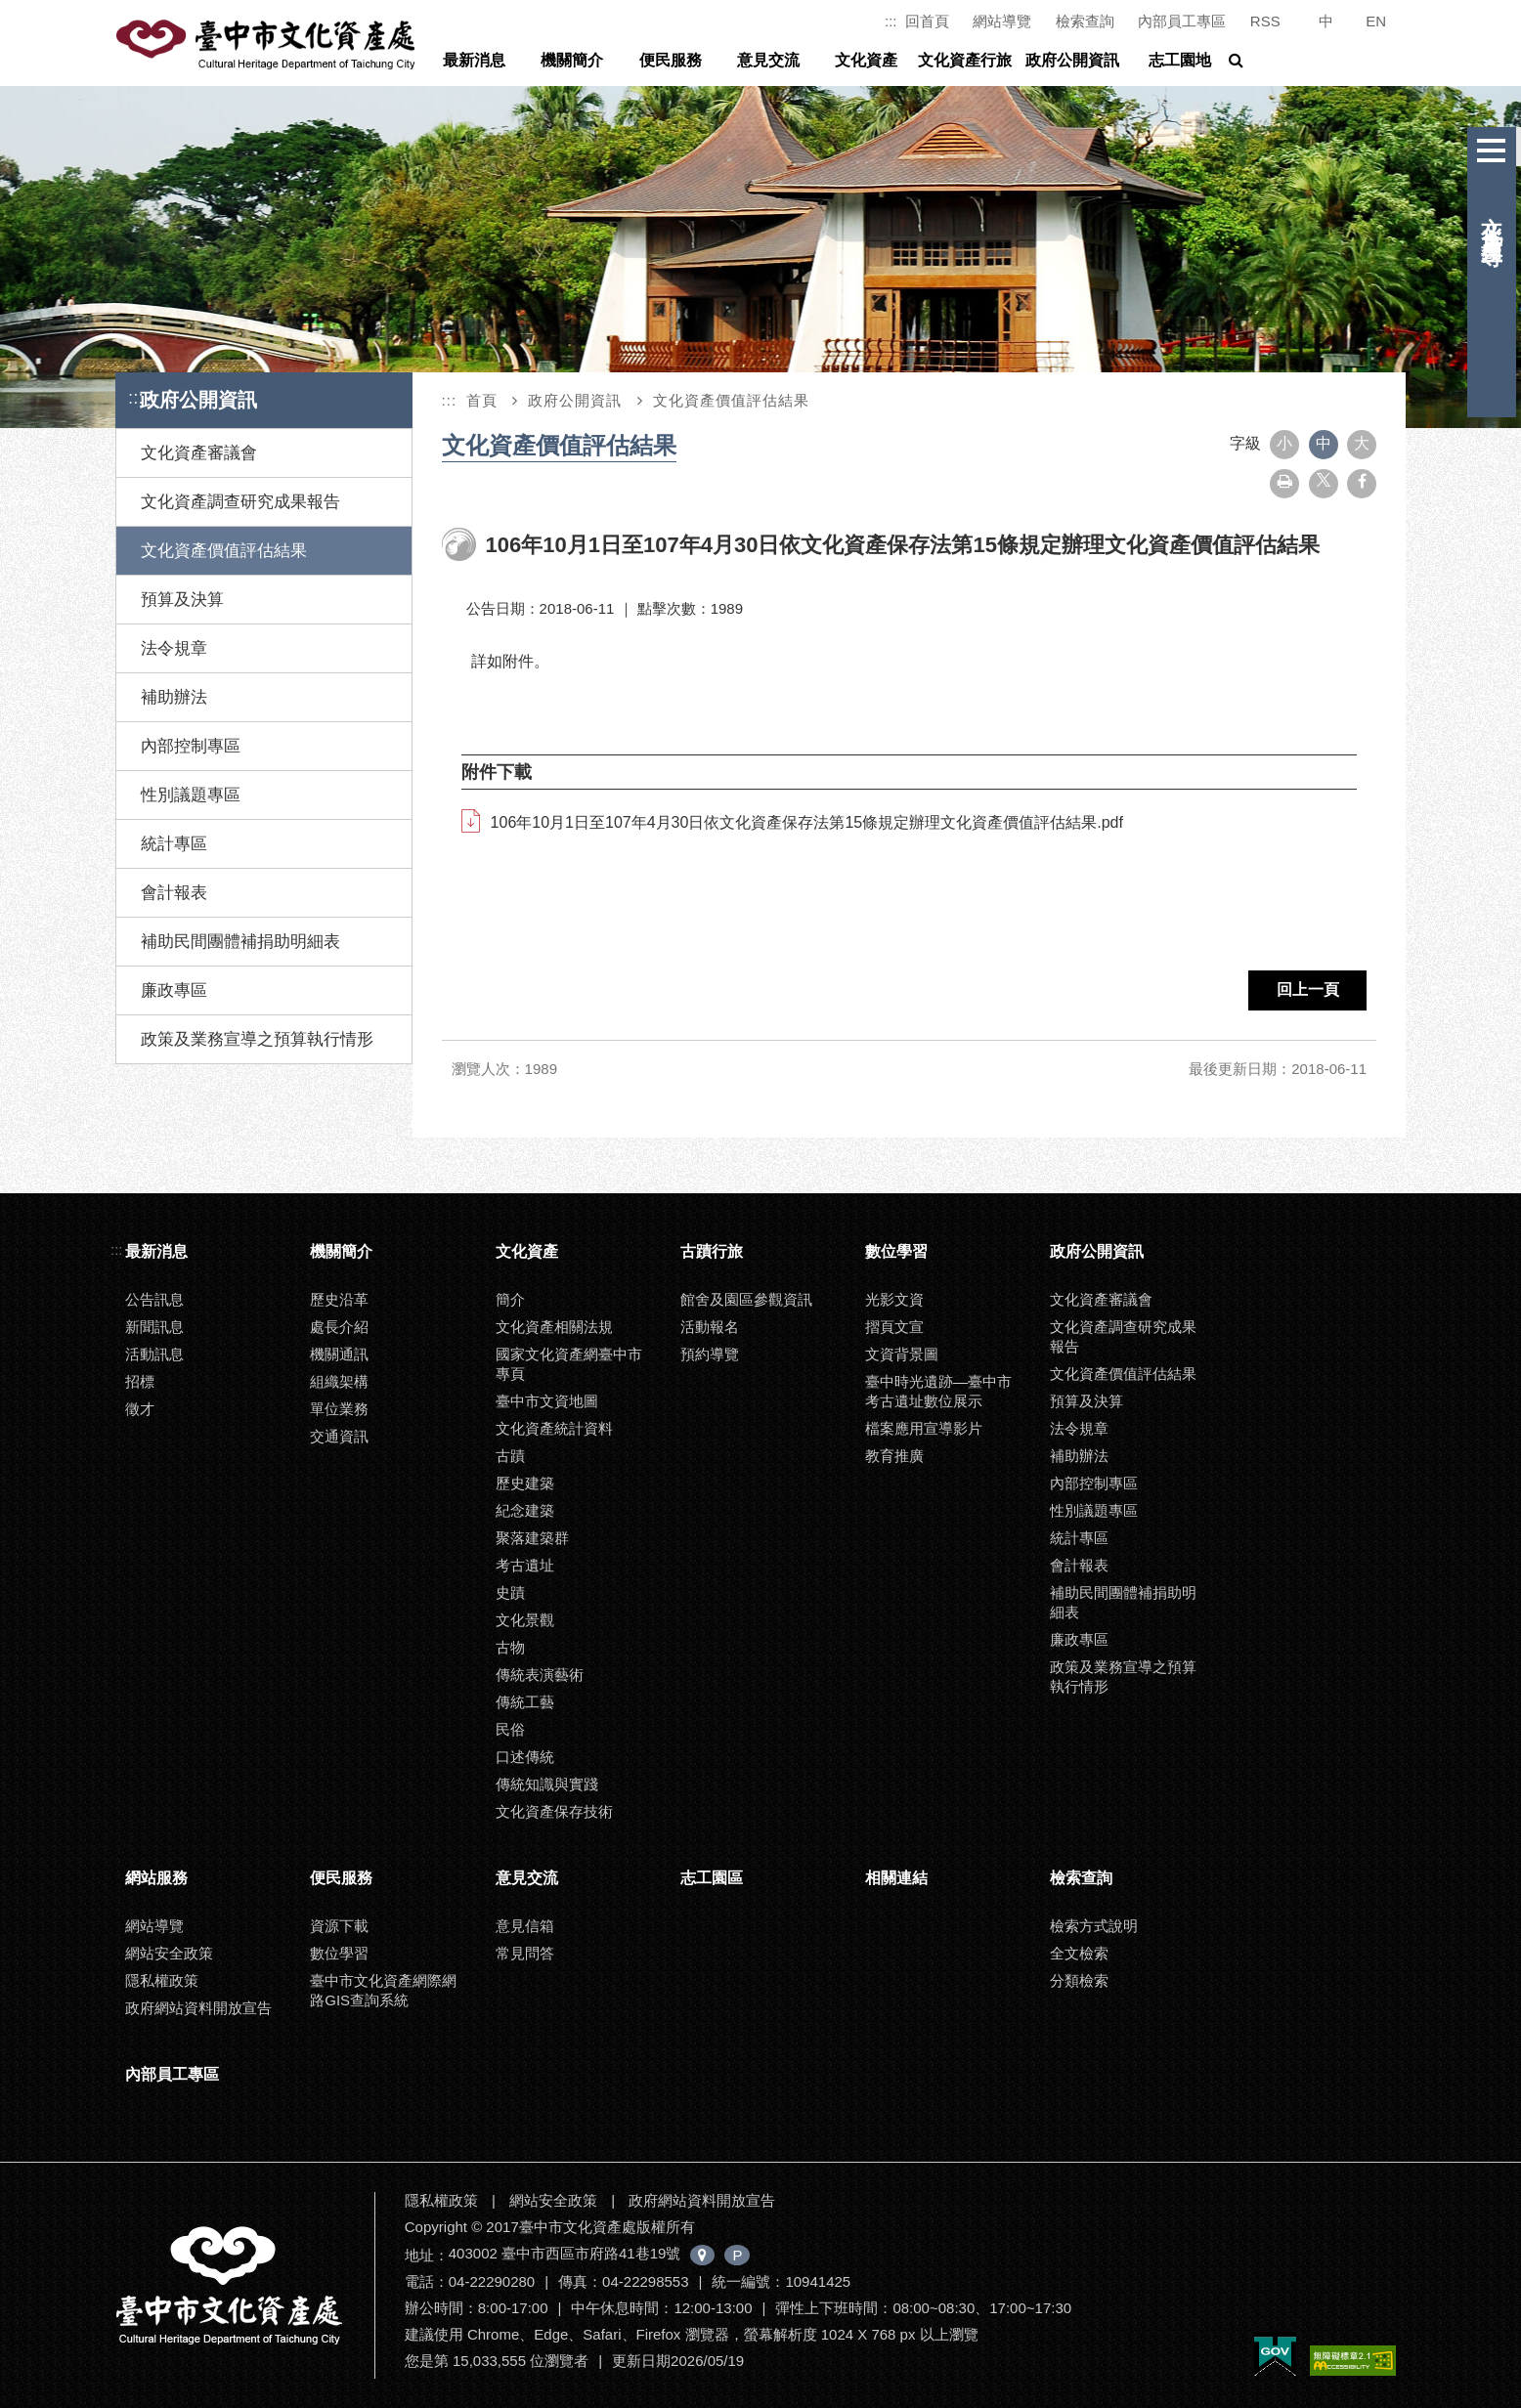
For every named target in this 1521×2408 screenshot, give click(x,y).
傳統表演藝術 (540, 1674)
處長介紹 (339, 1326)
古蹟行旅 (711, 1251)
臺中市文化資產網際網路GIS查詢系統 (383, 1990)
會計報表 (174, 892)
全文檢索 (1079, 1953)
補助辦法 (174, 697)
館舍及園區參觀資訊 (746, 1299)
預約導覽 (709, 1354)
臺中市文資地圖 (547, 1401)
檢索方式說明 (1094, 1925)
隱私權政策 (161, 1980)
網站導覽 (1002, 21)
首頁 (482, 400)
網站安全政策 (169, 1953)
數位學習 (896, 1251)
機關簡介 (572, 60)
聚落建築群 (532, 1537)
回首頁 (927, 21)
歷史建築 (525, 1483)
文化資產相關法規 (554, 1326)
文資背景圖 (901, 1354)
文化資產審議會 (199, 453)
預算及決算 (182, 599)
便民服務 (670, 60)
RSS (1265, 21)
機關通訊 (339, 1354)
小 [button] (1284, 443)
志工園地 (1180, 60)
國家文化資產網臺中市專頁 (569, 1364)
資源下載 (339, 1925)
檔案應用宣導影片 (923, 1428)
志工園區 (711, 1878)
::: (891, 21)
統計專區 (174, 844)
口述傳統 (525, 1756)
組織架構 (339, 1381)
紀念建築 (525, 1510)
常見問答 (525, 1953)
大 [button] (1361, 443)
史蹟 (510, 1592)
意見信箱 (525, 1925)
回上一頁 (1306, 989)
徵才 (139, 1408)
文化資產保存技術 (554, 1811)
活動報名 (709, 1326)
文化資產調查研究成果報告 (240, 502)
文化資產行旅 (965, 60)
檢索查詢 (1085, 21)
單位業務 (339, 1408)
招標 (139, 1381)
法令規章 (174, 648)
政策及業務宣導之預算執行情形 (257, 1039)
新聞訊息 (154, 1326)
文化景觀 (525, 1620)
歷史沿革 (339, 1299)
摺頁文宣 (894, 1326)
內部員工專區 (1182, 21)
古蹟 (510, 1455)
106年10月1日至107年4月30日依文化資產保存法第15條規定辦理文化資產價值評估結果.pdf (807, 822)
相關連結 (896, 1878)
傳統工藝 (525, 1702)
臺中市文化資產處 (267, 45)
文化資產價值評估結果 (224, 550)
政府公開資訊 (1072, 60)
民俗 (510, 1729)
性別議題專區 (190, 795)
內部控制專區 (190, 746)
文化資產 (866, 60)
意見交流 (768, 60)
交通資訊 (339, 1436)
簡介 (510, 1299)
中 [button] (1323, 443)
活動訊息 (154, 1354)
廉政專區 (174, 990)
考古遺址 (525, 1565)
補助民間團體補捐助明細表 (240, 941)
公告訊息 (154, 1299)
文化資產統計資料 (554, 1428)
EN (1376, 21)
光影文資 (894, 1299)
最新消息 (474, 60)
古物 (510, 1647)
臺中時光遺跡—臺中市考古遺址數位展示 (938, 1391)
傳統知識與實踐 (547, 1784)
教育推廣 (894, 1455)
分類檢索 (1079, 1980)
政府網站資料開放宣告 (198, 2008)
